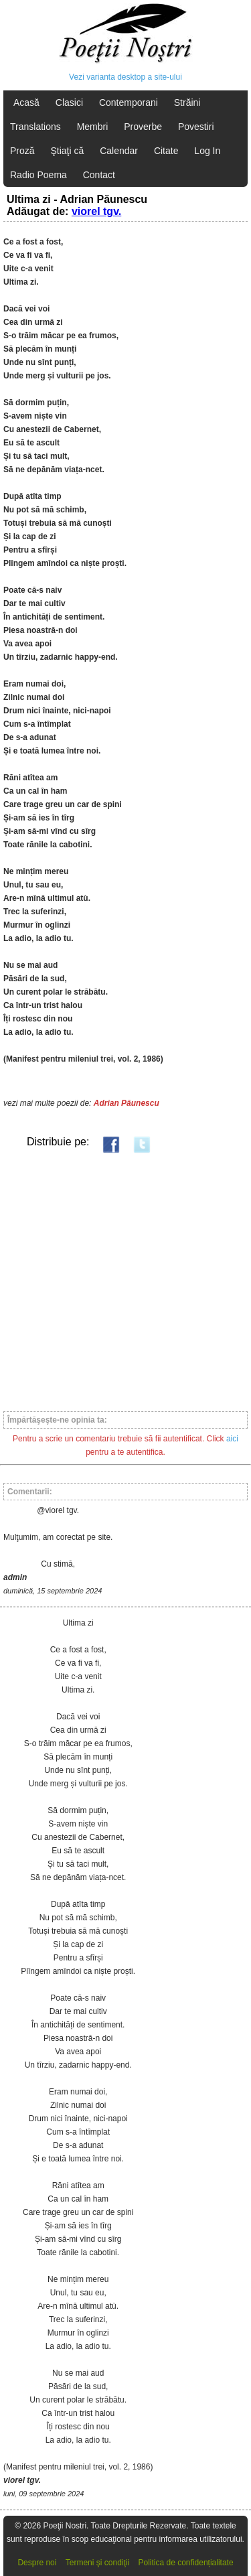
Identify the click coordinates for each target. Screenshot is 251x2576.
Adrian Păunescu (126, 1103)
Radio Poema (38, 174)
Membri (92, 126)
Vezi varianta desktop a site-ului (125, 77)
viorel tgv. (96, 211)
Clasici (69, 102)
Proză (22, 150)
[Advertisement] (125, 1281)
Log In (207, 150)
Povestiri (196, 126)
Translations (35, 126)
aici (232, 1438)
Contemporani (128, 102)
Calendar (119, 150)
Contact (99, 174)
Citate (166, 150)
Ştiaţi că (67, 150)
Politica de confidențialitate (186, 2562)
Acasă (26, 102)
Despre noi (36, 2562)
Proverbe (143, 126)
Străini (187, 102)
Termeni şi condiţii (97, 2562)
